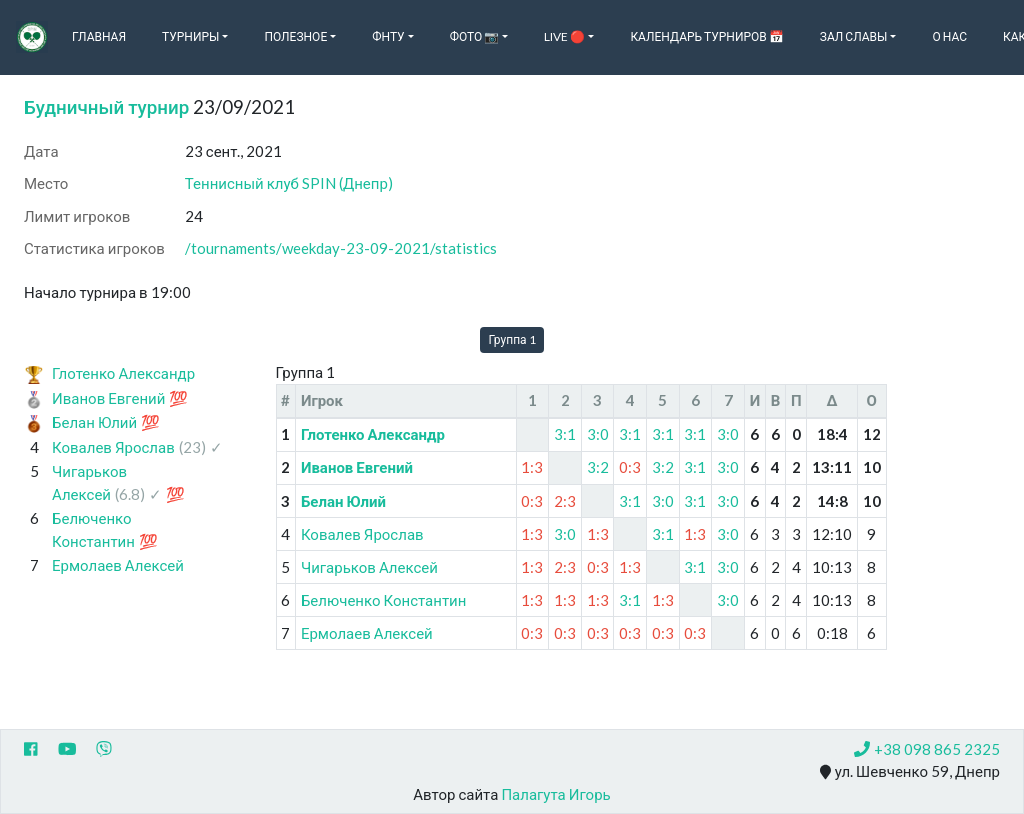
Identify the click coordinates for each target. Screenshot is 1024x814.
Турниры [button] (190, 36)
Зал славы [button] (854, 36)
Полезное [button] (295, 36)
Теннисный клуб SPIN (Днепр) (289, 183)
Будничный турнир (106, 106)
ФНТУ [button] (388, 36)
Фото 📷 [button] (475, 36)
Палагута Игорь (555, 794)
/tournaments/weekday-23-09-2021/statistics (341, 248)
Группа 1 (511, 339)
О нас (949, 36)
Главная (99, 36)
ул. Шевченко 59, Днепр (910, 772)
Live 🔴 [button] (564, 36)
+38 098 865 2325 (927, 749)
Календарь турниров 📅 (706, 36)
